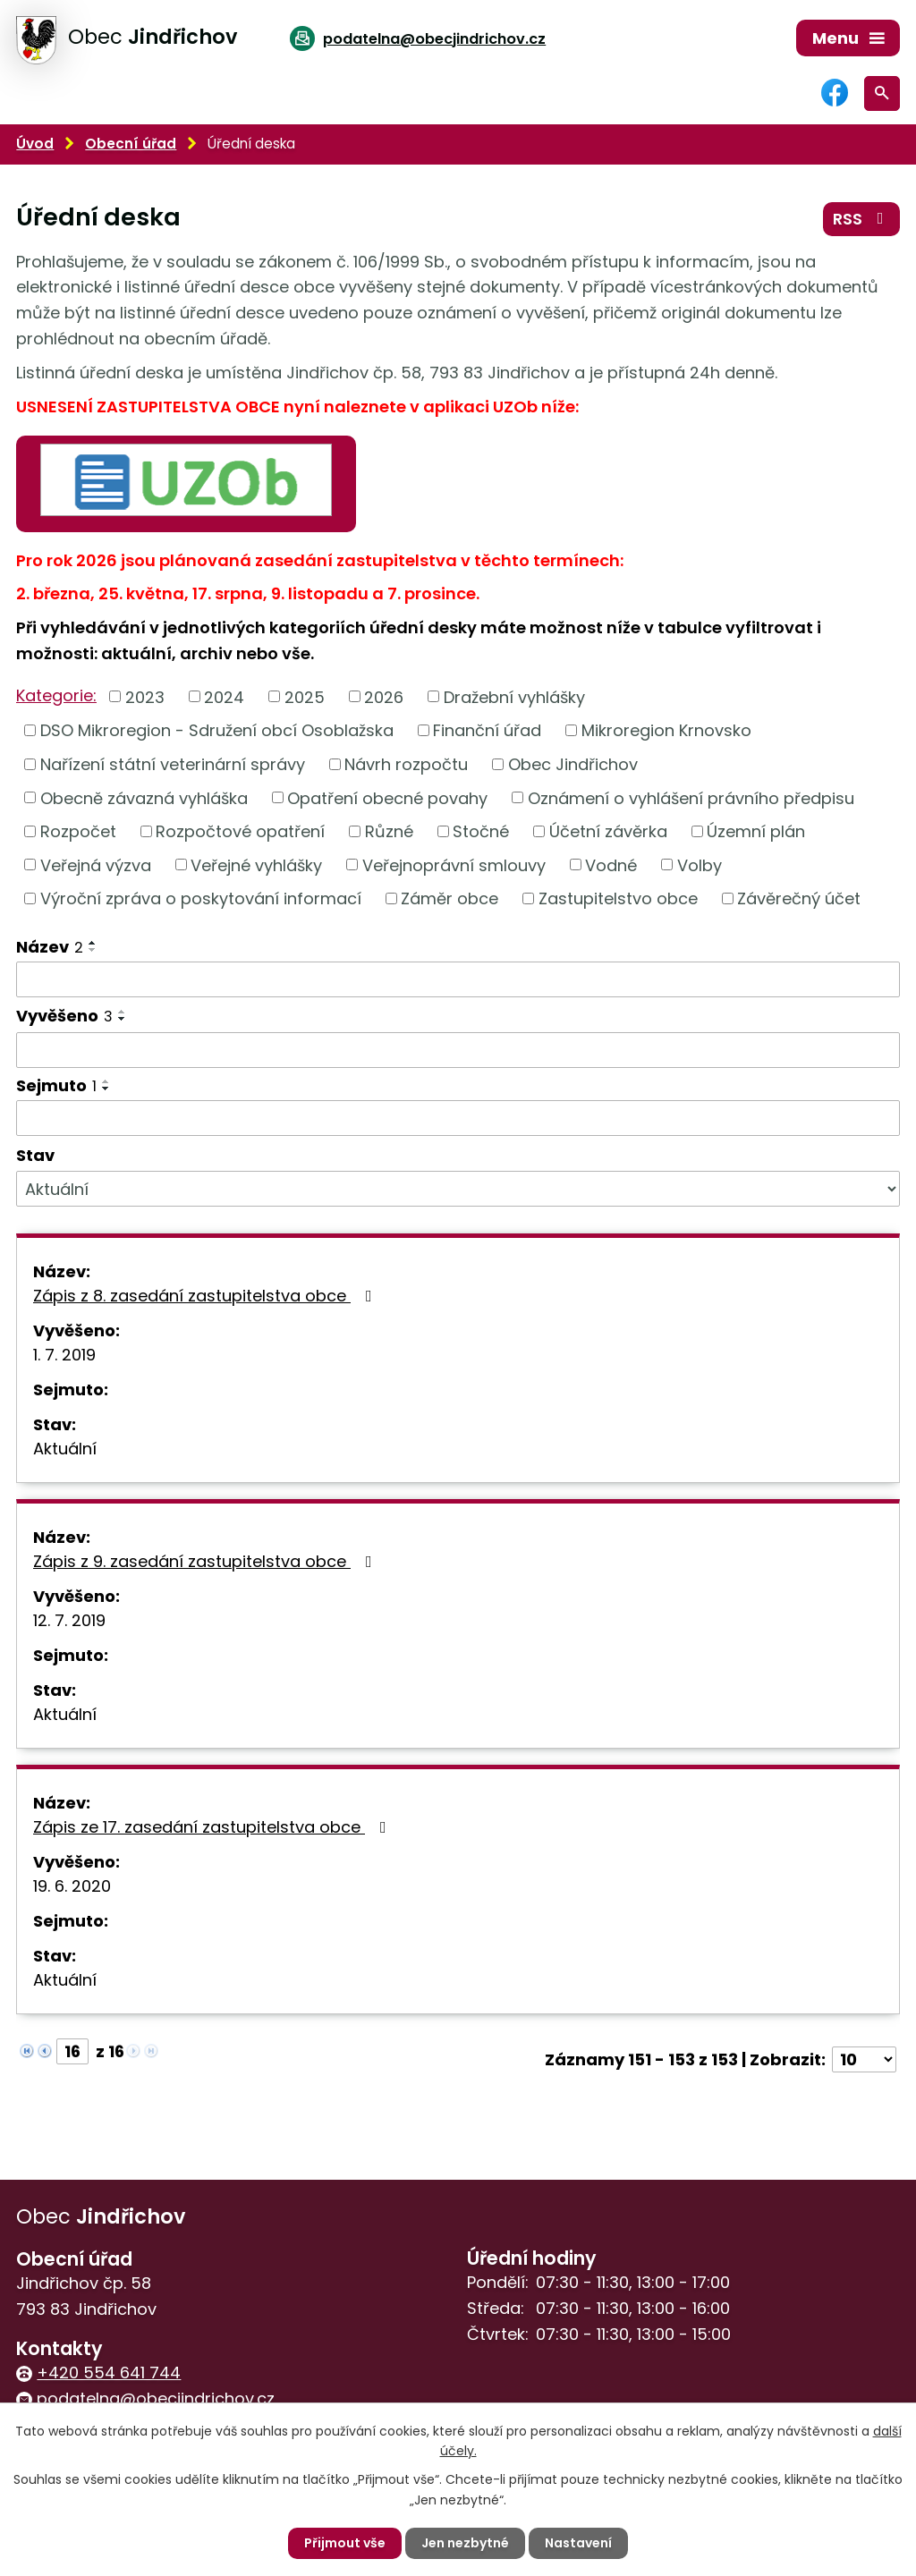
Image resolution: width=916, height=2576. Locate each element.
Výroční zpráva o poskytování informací (200, 898)
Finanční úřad (487, 730)
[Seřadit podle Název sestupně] (93, 949)
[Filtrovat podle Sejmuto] (458, 1118)
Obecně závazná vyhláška (144, 797)
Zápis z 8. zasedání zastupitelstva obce (206, 1295)
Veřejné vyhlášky (256, 864)
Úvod (35, 143)
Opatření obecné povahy (387, 797)
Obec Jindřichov (573, 764)
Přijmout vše (345, 2543)
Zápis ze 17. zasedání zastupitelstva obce (213, 1827)
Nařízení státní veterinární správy (172, 764)
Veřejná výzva (95, 864)
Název (49, 947)
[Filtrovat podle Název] (458, 979)
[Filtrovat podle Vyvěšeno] (458, 1050)
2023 (145, 696)
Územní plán (756, 831)
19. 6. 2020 (72, 1886)
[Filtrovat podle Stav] (458, 1189)
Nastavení (578, 2543)
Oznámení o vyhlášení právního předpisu (691, 797)
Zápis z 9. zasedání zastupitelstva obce (206, 1561)
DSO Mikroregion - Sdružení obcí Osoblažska (217, 730)
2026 (383, 696)
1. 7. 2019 (64, 1354)
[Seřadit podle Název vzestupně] (93, 942)
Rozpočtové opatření (240, 831)
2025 (304, 696)
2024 (224, 696)
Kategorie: (56, 695)
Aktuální (65, 1448)
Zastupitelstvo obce (618, 898)
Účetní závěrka (608, 831)
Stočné (481, 831)
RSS (862, 219)
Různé (389, 831)
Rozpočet (78, 831)
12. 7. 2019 (69, 1620)
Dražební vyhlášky (514, 696)
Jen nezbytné (465, 2543)
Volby (699, 864)
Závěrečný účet (799, 898)
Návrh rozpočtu (406, 764)
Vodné (611, 864)
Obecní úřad (130, 143)
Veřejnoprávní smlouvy (454, 864)
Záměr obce (449, 898)
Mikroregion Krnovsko (666, 730)
